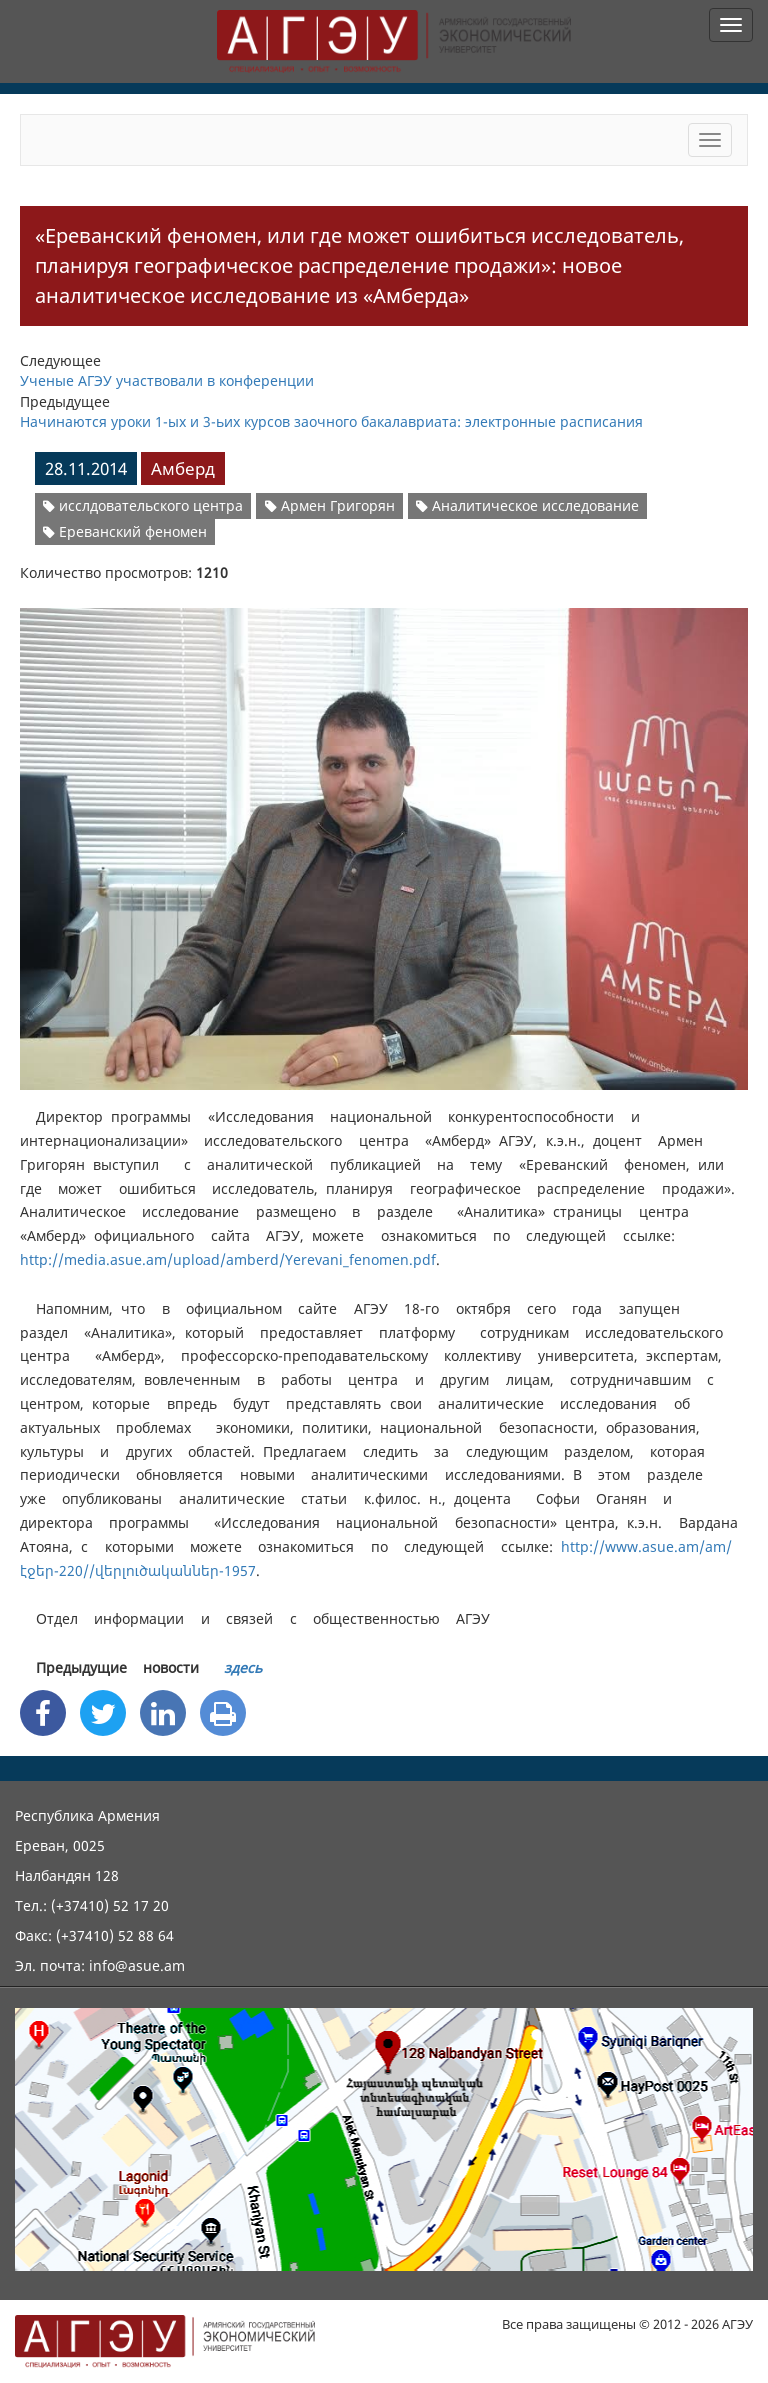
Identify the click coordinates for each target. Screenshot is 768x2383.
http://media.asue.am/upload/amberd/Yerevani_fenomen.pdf (228, 1259)
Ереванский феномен (125, 531)
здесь (243, 1667)
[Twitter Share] (103, 1713)
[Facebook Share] (43, 1713)
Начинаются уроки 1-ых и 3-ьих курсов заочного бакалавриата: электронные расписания (331, 421)
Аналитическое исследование (527, 505)
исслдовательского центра (143, 505)
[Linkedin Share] (163, 1713)
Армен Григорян (330, 505)
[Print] (223, 1713)
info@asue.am (137, 1965)
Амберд (183, 468)
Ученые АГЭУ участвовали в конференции (167, 380)
